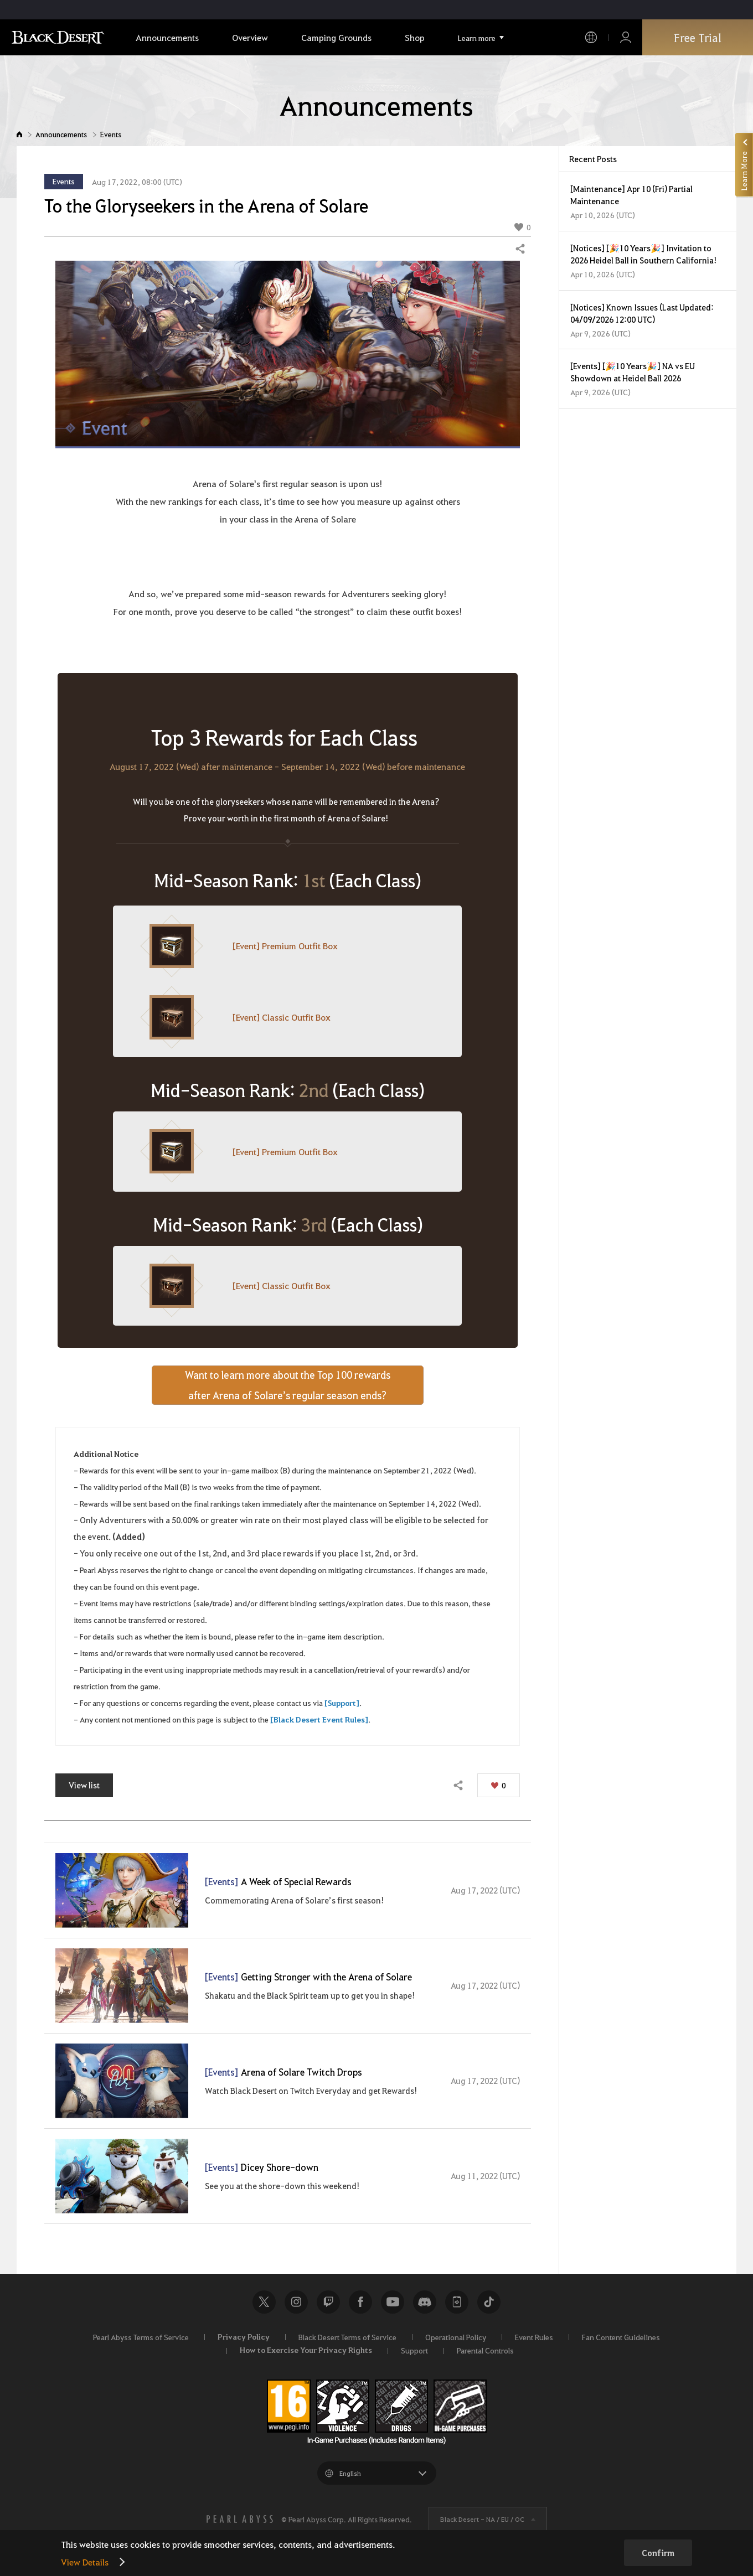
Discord (424, 2302)
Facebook (360, 2302)
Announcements (61, 134)
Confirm (658, 2552)
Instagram (296, 2302)
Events (110, 134)
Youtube (392, 2302)
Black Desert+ (456, 2302)
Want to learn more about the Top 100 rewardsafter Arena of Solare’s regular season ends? (287, 1384)
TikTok (489, 2302)
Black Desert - (482, 2519)
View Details (85, 2562)
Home (19, 134)
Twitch (328, 2302)
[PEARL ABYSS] (240, 2519)
